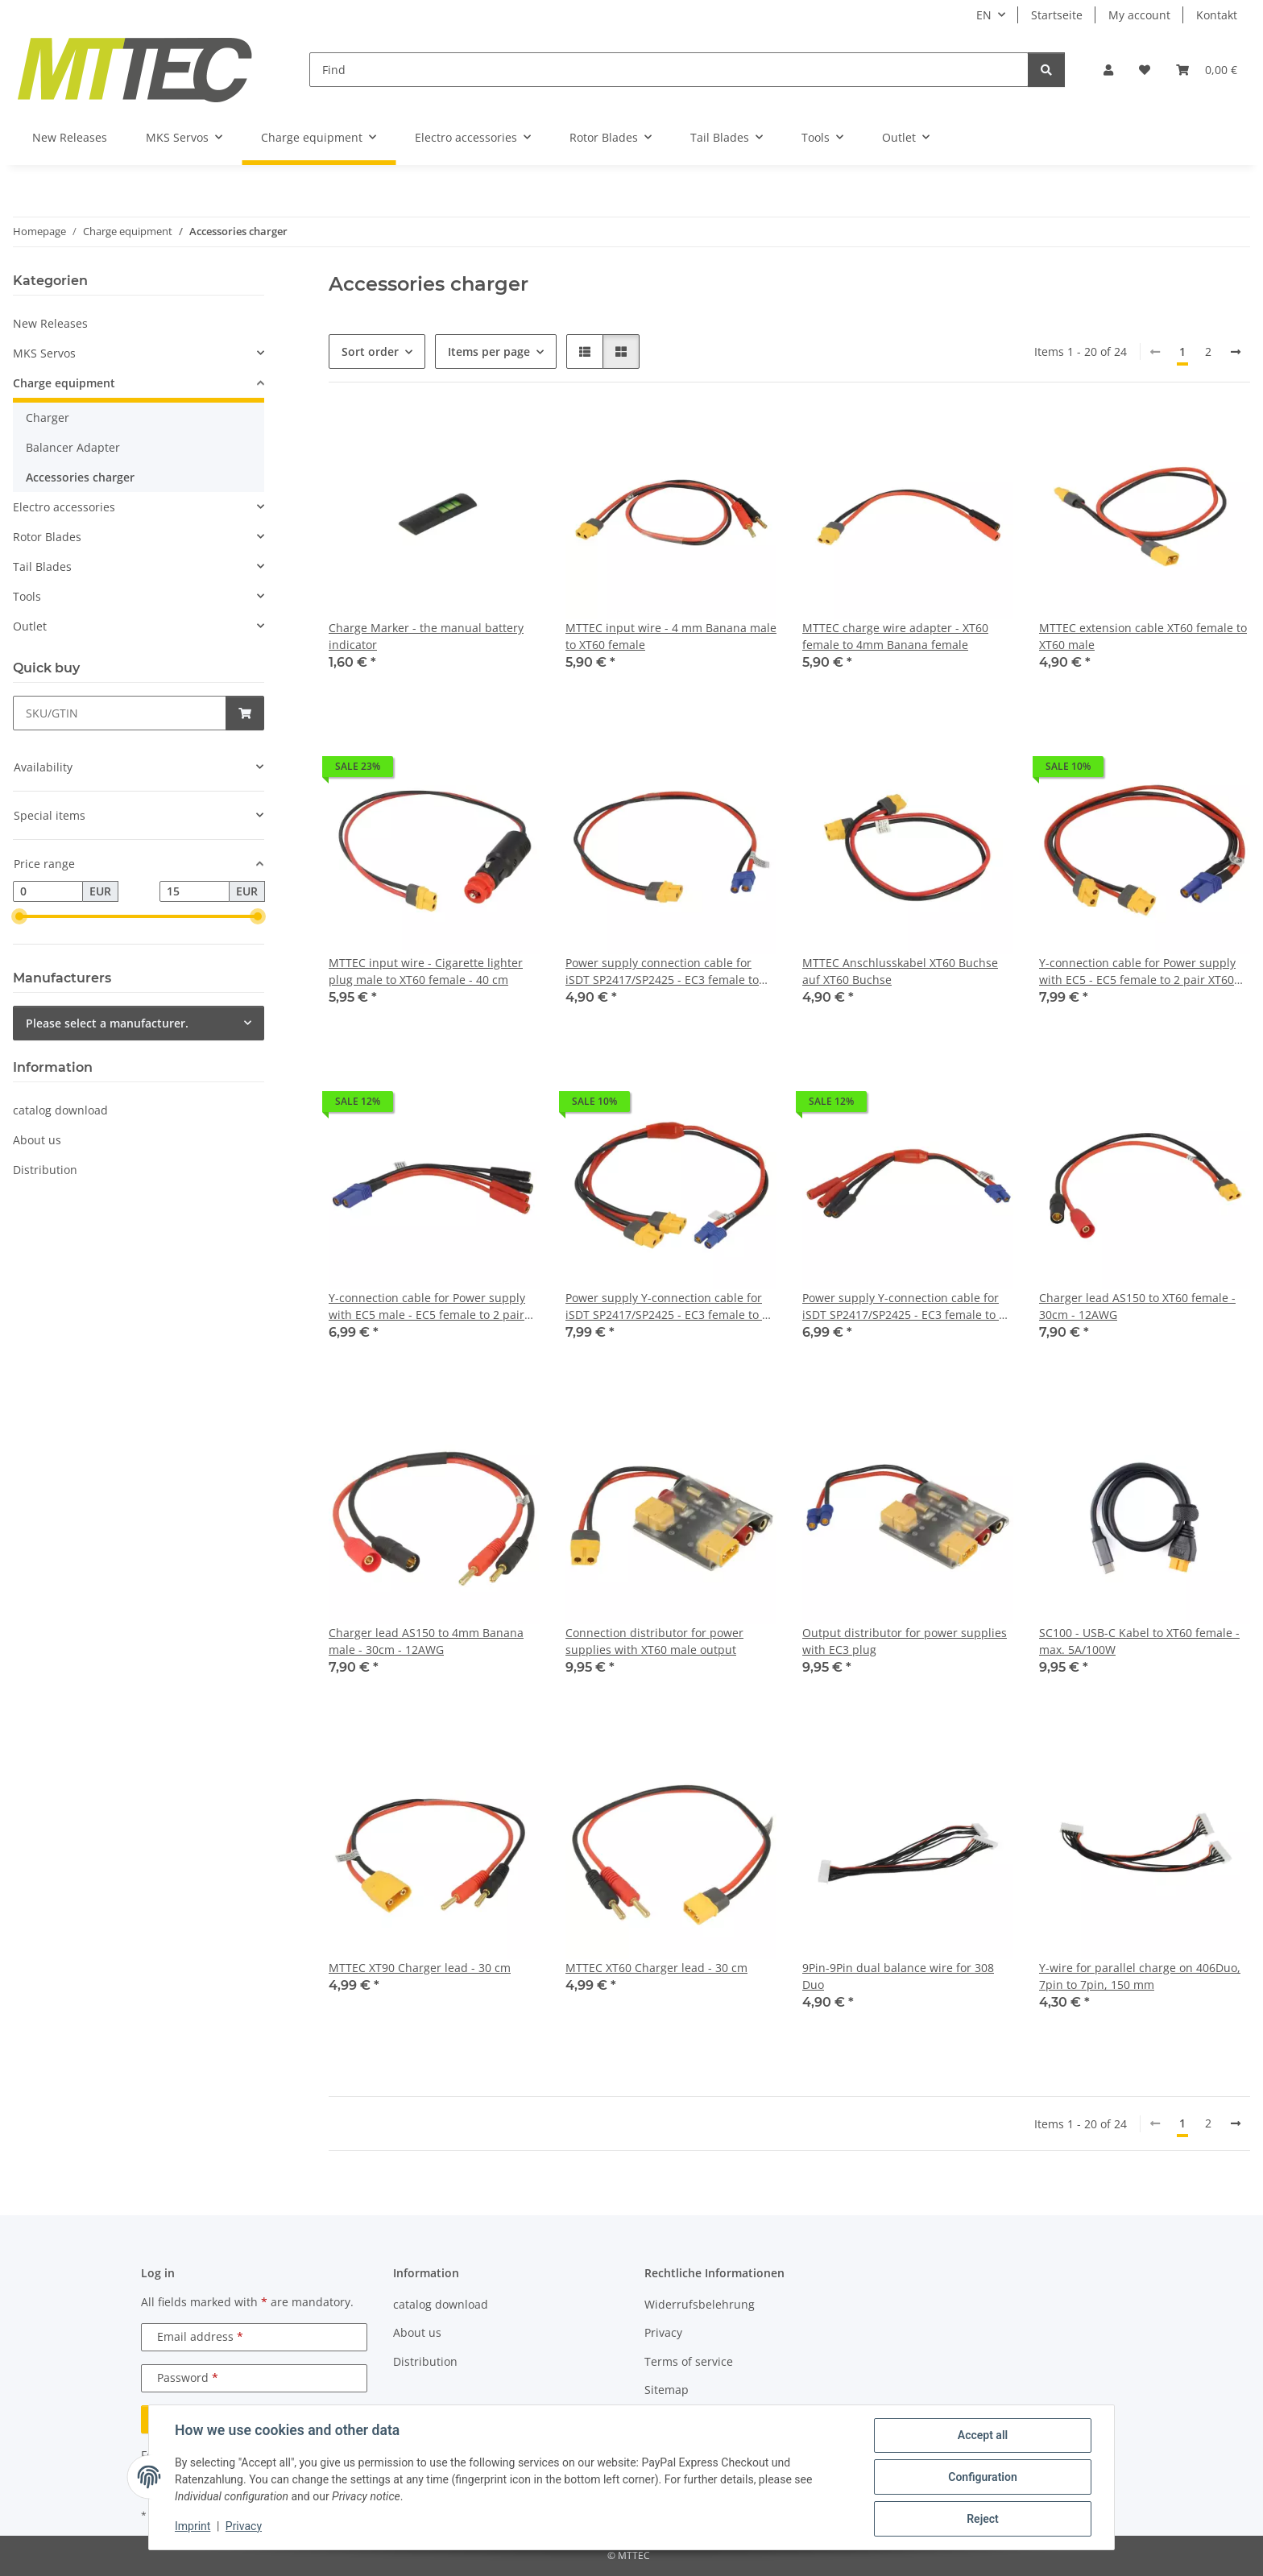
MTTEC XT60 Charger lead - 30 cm (656, 1967)
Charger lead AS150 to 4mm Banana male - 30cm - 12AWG (426, 1641)
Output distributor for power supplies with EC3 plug (904, 1641)
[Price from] (48, 891)
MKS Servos (44, 353)
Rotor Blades (47, 536)
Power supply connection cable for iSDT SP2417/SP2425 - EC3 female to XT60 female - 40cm (662, 971)
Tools (27, 596)
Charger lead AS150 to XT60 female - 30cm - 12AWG (1137, 1306)
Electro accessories (64, 507)
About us (37, 1139)
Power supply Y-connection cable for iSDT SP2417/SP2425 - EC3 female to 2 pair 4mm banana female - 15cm (903, 1306)
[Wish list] (1144, 69)
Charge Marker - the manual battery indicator (426, 636)
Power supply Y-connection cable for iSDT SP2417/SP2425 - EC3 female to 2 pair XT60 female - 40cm (666, 1306)
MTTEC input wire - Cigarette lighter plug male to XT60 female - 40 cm (426, 971)
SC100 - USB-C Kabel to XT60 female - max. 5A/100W (1139, 1641)
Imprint (192, 2526)
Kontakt (1216, 15)
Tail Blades (42, 566)
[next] (1235, 352)
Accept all (983, 2435)
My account (1139, 15)
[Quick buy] (119, 713)
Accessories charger (80, 477)
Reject (983, 2518)
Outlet (30, 626)
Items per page (489, 351)
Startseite (1057, 15)
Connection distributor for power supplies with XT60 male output (654, 1641)
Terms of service (688, 2361)
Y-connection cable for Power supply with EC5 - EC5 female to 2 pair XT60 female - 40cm (1137, 971)
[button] (1108, 69)
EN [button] (984, 15)
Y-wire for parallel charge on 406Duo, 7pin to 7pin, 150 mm (1139, 1976)
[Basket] (1206, 69)
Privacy (244, 2526)
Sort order (370, 351)
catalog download (60, 1110)
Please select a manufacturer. (107, 1023)
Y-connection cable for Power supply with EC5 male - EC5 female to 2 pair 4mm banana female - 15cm (427, 1306)
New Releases (50, 323)
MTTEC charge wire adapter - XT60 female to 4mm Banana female (895, 636)
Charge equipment (64, 383)
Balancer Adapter (73, 447)
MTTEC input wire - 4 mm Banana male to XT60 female (670, 636)
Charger (47, 417)
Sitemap (666, 2389)
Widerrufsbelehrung (699, 2304)
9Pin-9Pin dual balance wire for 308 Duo (898, 1976)
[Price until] (194, 891)
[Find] (669, 69)
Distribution (45, 1169)
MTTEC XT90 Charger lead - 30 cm (420, 1967)
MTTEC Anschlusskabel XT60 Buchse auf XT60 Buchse (900, 971)
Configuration (982, 2477)
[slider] (19, 916)
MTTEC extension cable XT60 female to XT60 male (1143, 636)
